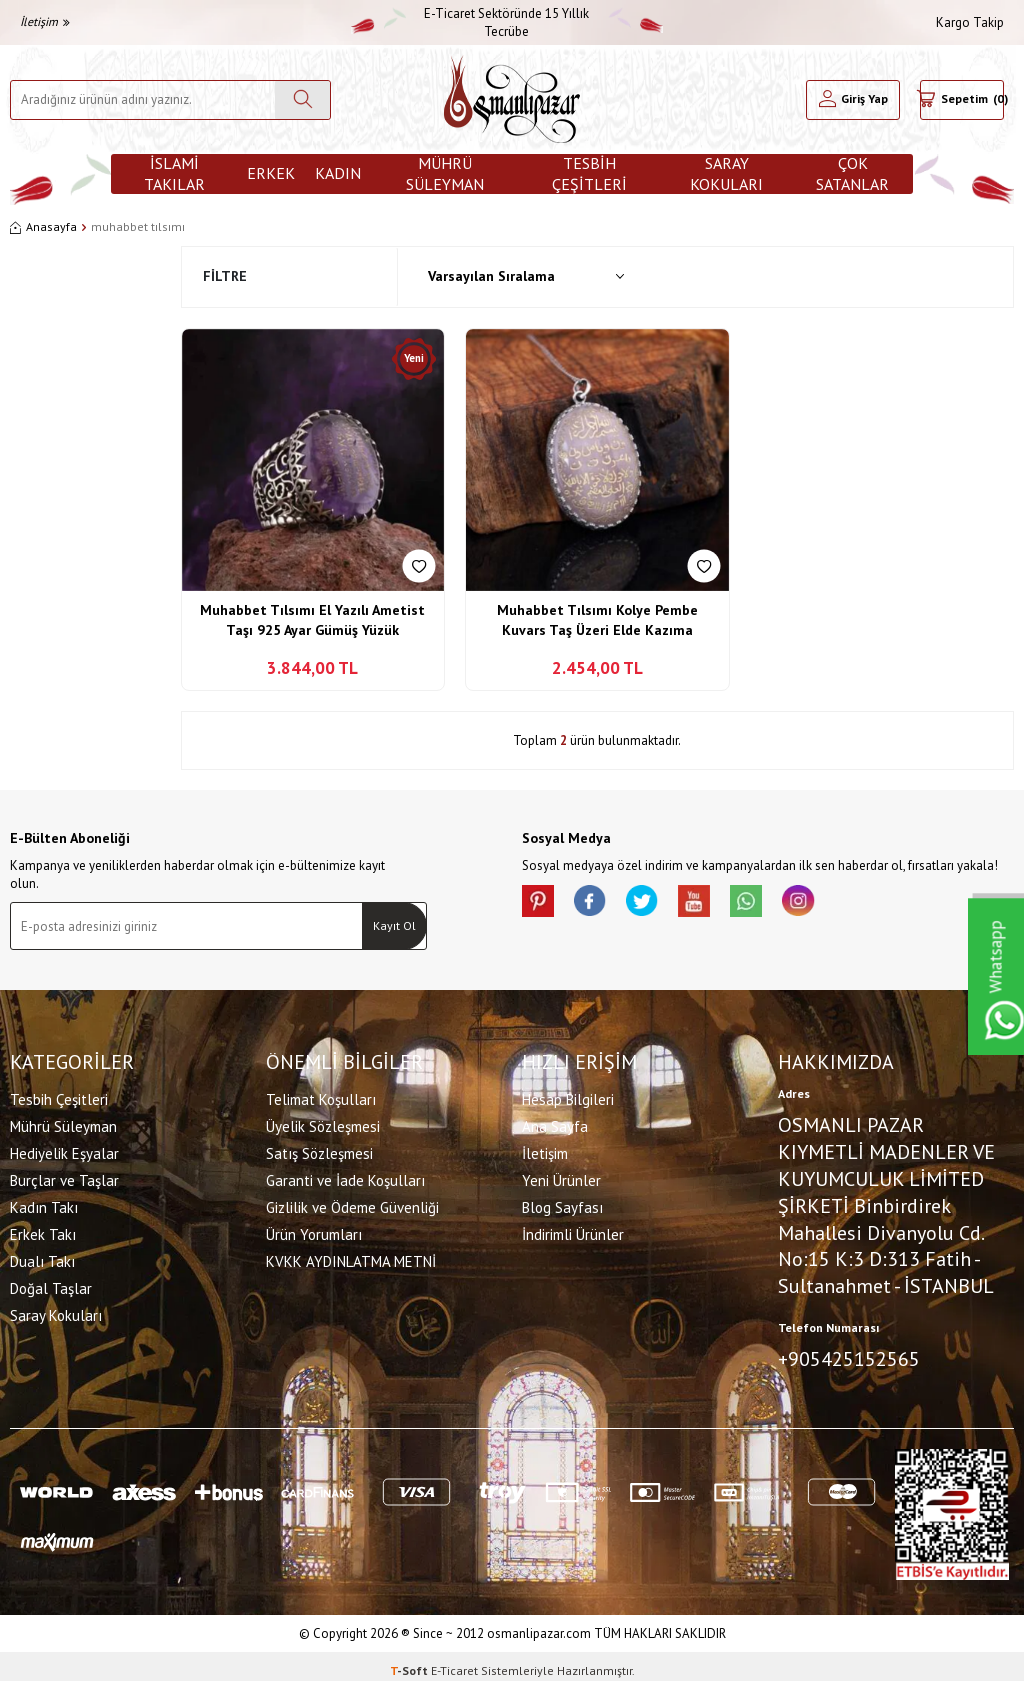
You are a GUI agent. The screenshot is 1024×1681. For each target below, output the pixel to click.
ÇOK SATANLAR (852, 174)
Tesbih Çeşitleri (589, 174)
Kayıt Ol (394, 925)
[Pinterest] (542, 905)
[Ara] (302, 100)
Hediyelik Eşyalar (64, 1149)
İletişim (45, 21)
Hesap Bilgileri (568, 1095)
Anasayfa (43, 226)
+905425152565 (849, 1355)
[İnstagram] (842, 905)
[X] (662, 905)
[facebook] (602, 905)
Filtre (225, 276)
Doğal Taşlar (51, 1284)
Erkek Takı (43, 1230)
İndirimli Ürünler (573, 1230)
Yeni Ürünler (561, 1176)
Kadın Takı (44, 1203)
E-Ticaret (454, 1661)
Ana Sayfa (555, 1122)
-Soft (410, 1661)
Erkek (271, 173)
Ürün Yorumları (314, 1230)
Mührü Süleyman (445, 174)
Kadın (338, 173)
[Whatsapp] (782, 905)
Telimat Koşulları (321, 1095)
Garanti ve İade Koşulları (345, 1176)
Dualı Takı (42, 1257)
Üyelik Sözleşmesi (323, 1122)
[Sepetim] (962, 100)
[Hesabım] (853, 100)
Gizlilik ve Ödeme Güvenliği (352, 1203)
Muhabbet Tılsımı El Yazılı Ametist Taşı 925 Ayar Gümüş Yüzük (312, 620)
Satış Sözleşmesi (319, 1149)
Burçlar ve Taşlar (64, 1176)
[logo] (512, 99)
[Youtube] (722, 905)
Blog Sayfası (562, 1203)
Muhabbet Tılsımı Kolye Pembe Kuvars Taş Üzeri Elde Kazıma (597, 620)
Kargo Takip (970, 22)
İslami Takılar (174, 174)
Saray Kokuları (726, 174)
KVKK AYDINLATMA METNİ (351, 1257)
